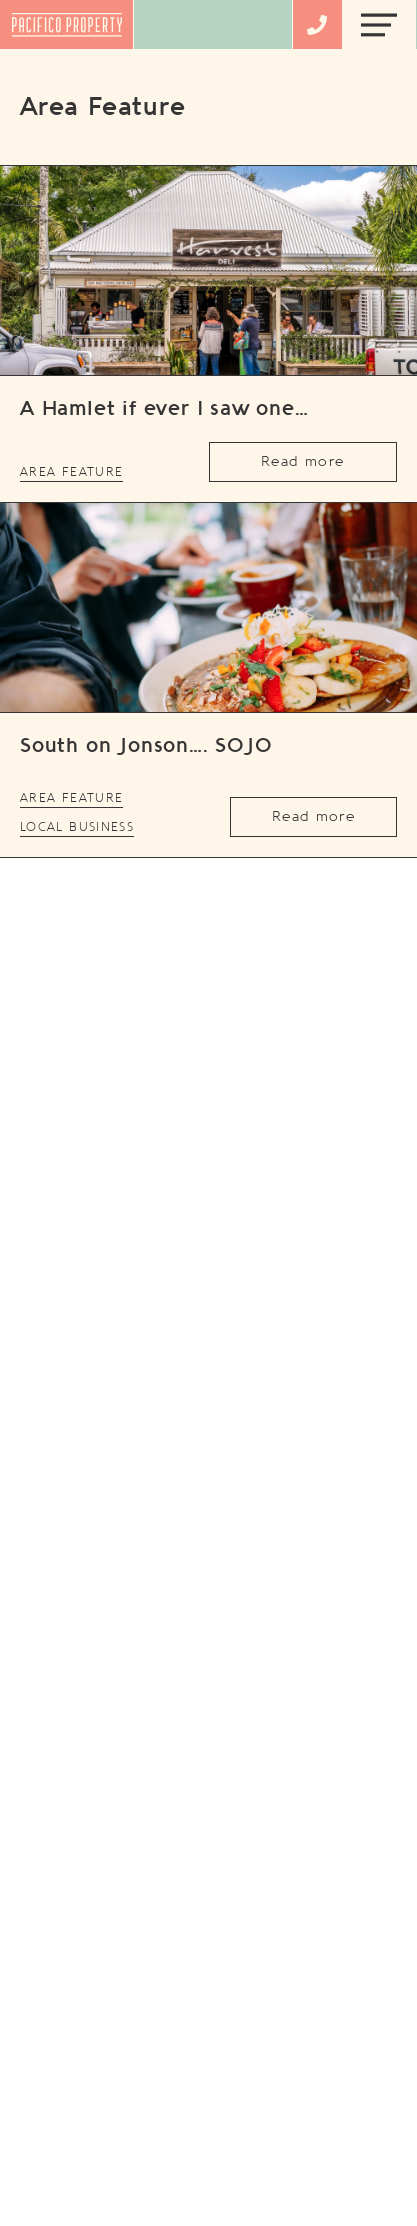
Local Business (77, 827)
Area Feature (71, 472)
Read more (302, 462)
